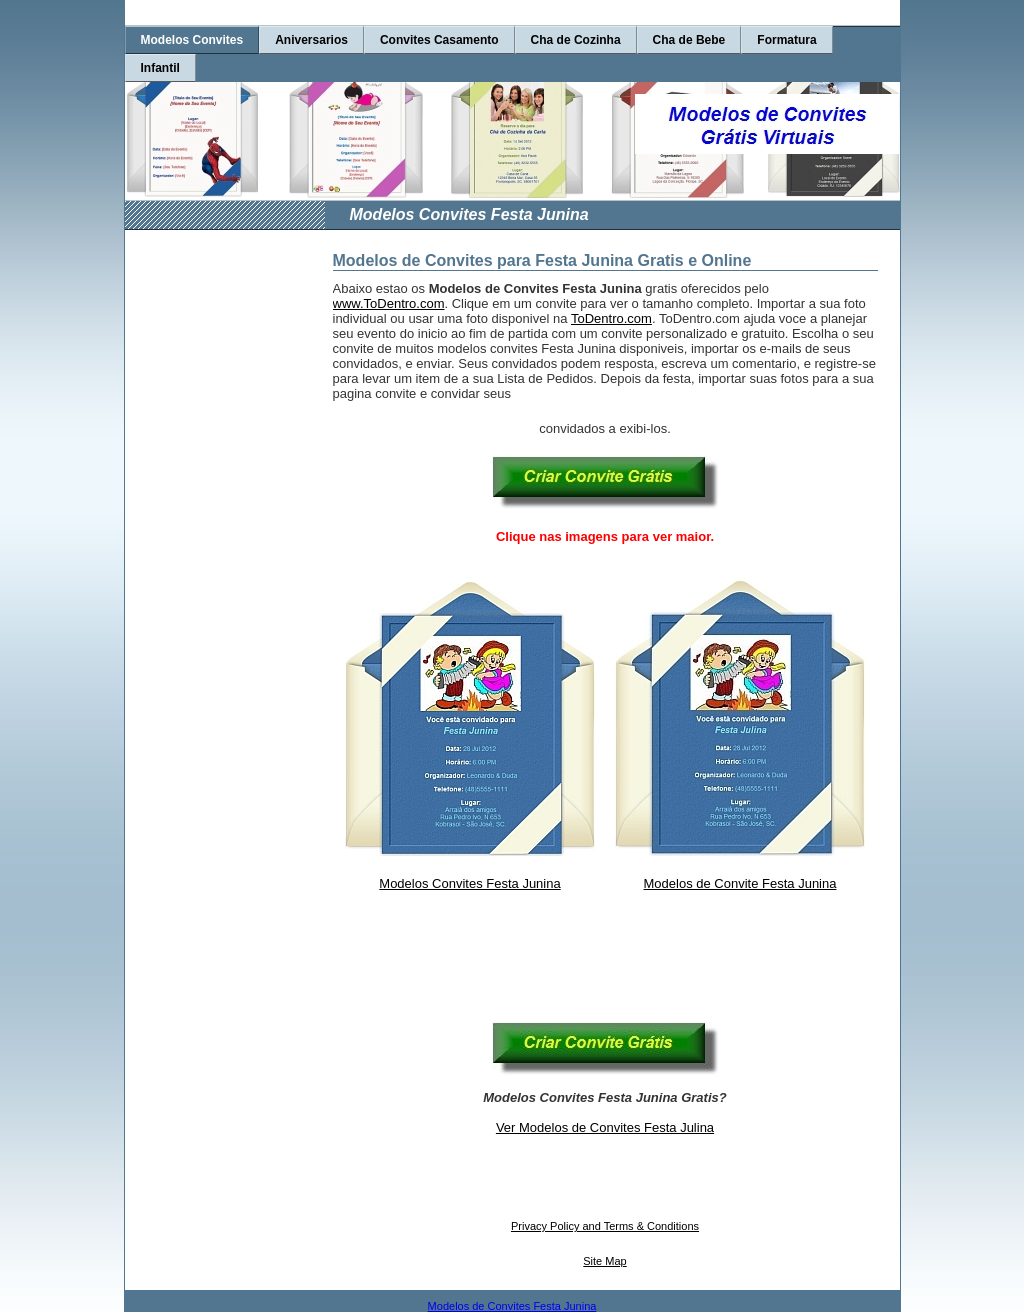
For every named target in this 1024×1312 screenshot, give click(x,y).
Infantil (160, 68)
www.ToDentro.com (389, 303)
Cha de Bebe (689, 40)
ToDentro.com (611, 318)
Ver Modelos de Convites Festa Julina (605, 1127)
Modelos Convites (192, 40)
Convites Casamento (439, 40)
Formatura (786, 40)
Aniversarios (311, 40)
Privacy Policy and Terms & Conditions (605, 1226)
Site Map (604, 1261)
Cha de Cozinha (576, 40)
